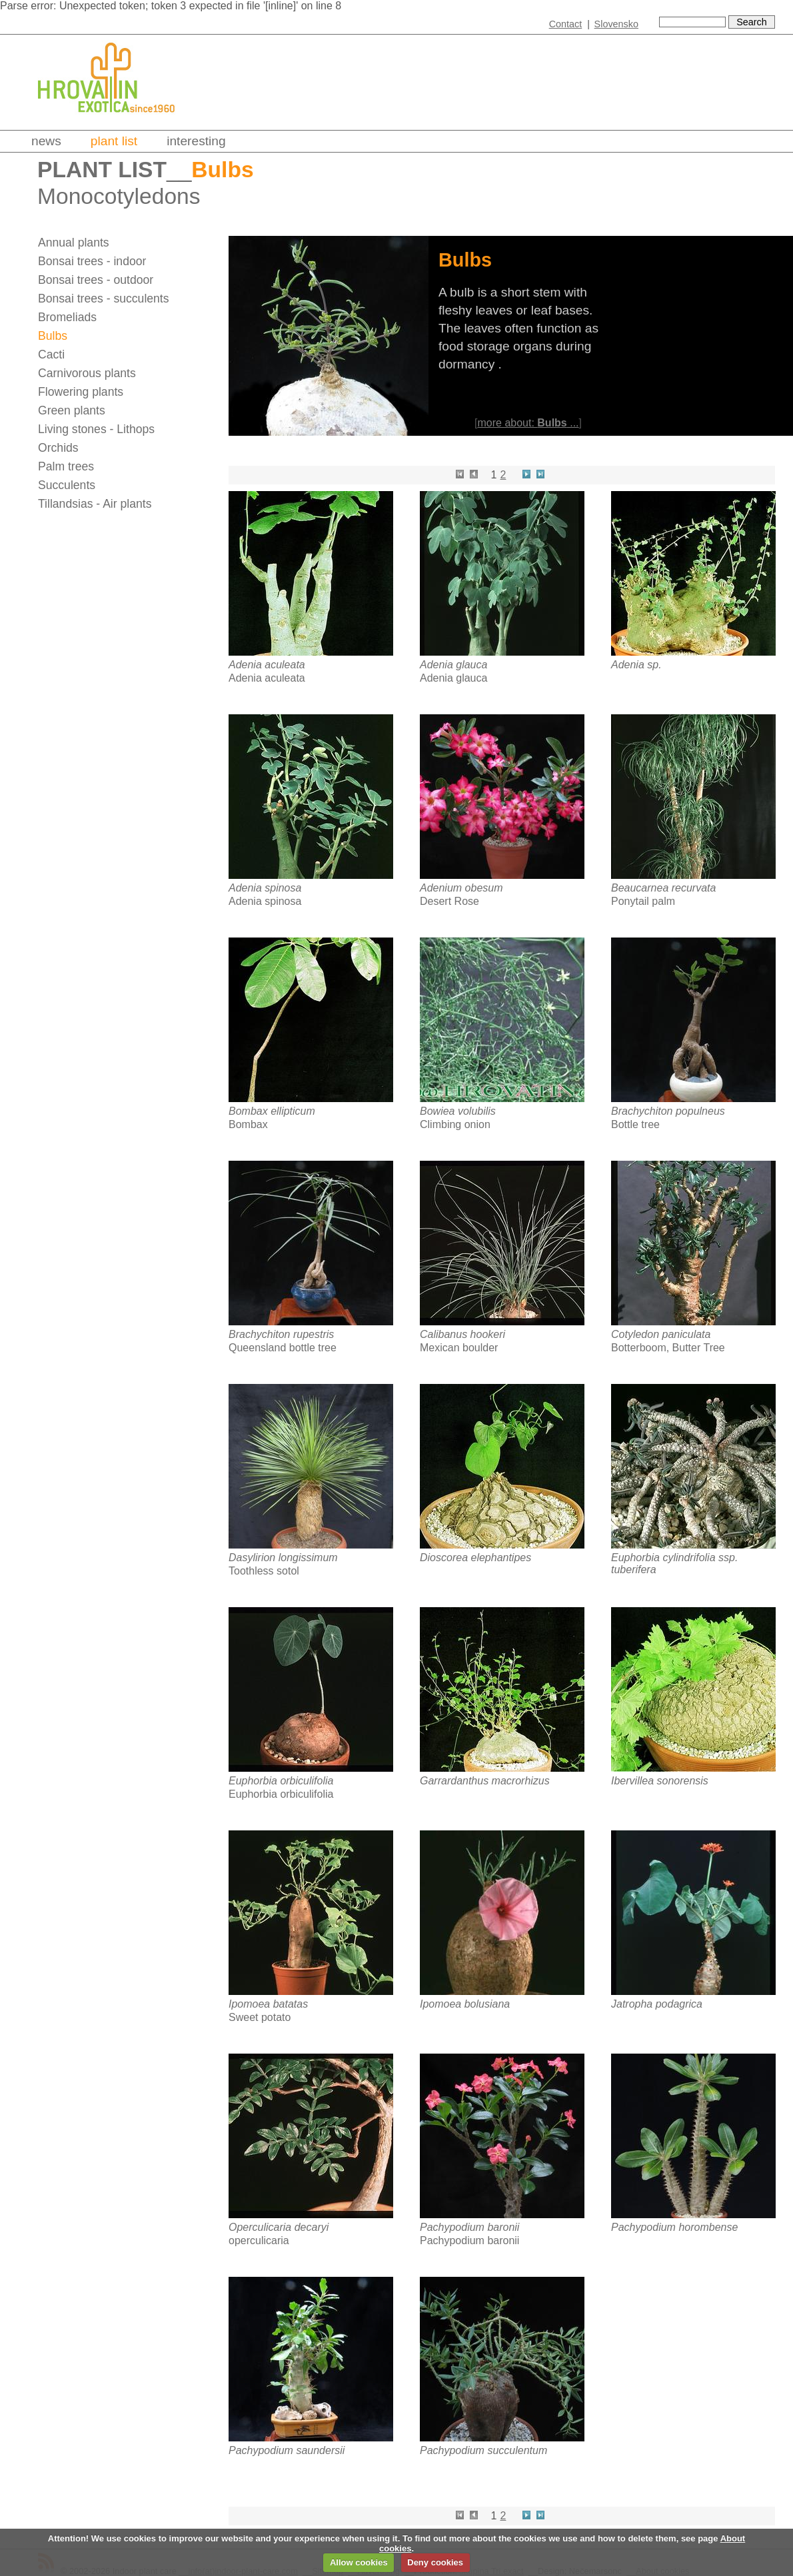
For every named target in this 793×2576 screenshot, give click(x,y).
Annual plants (73, 242)
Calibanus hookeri (462, 1334)
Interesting (196, 141)
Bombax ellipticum (272, 1111)
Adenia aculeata (267, 664)
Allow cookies (359, 2562)
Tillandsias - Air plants (94, 503)
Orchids (58, 447)
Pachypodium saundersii (287, 2450)
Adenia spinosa (265, 888)
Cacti (51, 354)
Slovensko (616, 24)
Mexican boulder (459, 1347)
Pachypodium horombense (674, 2227)
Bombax (248, 1124)
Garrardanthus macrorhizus (485, 1780)
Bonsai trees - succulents (103, 298)
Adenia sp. (636, 664)
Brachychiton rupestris (281, 1334)
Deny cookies (435, 2562)
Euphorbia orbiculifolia (281, 1780)
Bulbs (52, 335)
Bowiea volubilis (458, 1111)
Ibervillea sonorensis (659, 1780)
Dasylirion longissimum (283, 1557)
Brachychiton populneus (668, 1111)
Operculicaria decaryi (279, 2227)
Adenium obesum (461, 888)
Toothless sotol (264, 1571)
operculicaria (259, 2240)
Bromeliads (67, 317)
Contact (565, 24)
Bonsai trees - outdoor (95, 280)
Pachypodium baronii (469, 2227)
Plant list (114, 141)
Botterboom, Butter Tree (668, 1347)
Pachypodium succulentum (483, 2450)
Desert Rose (449, 901)
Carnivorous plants (87, 373)
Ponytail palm (643, 901)
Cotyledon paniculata (660, 1334)
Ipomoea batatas (268, 2004)
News (46, 141)
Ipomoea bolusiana (465, 2004)
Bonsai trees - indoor (92, 261)
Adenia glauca (453, 664)
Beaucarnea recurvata (663, 888)
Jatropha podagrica (656, 2004)
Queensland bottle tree (283, 1347)
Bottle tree (635, 1124)
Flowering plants (80, 391)
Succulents (66, 485)
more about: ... (527, 422)
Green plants (71, 410)
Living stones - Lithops (96, 429)
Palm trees (66, 466)
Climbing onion (455, 1124)
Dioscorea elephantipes (475, 1557)
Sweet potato (260, 2017)
